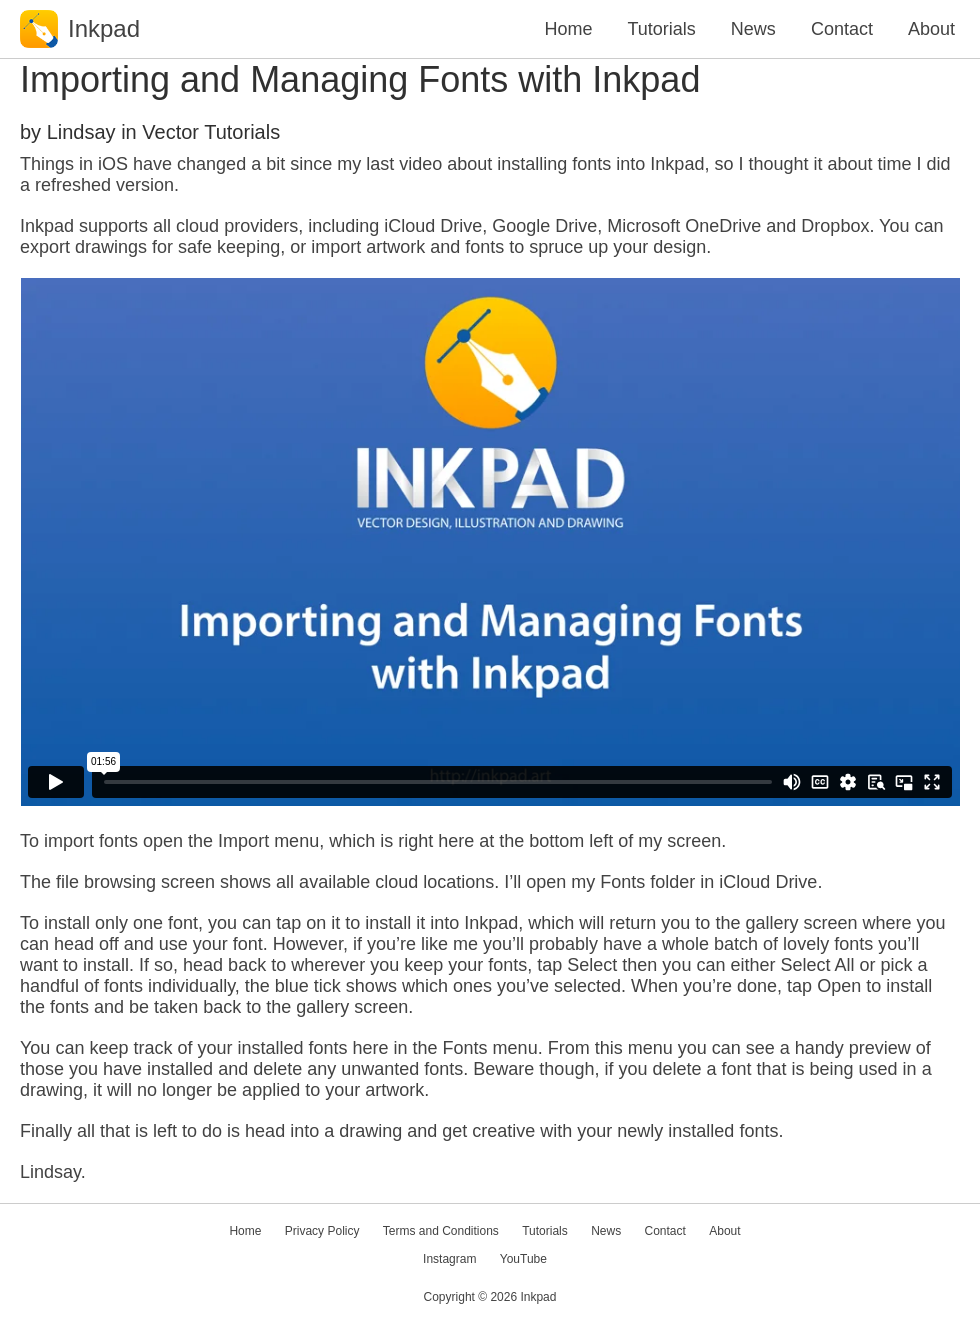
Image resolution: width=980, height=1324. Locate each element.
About (931, 29)
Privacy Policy (322, 1231)
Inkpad (538, 1297)
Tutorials (661, 29)
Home (568, 29)
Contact (842, 29)
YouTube (523, 1259)
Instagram (449, 1259)
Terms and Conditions (441, 1231)
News (753, 29)
